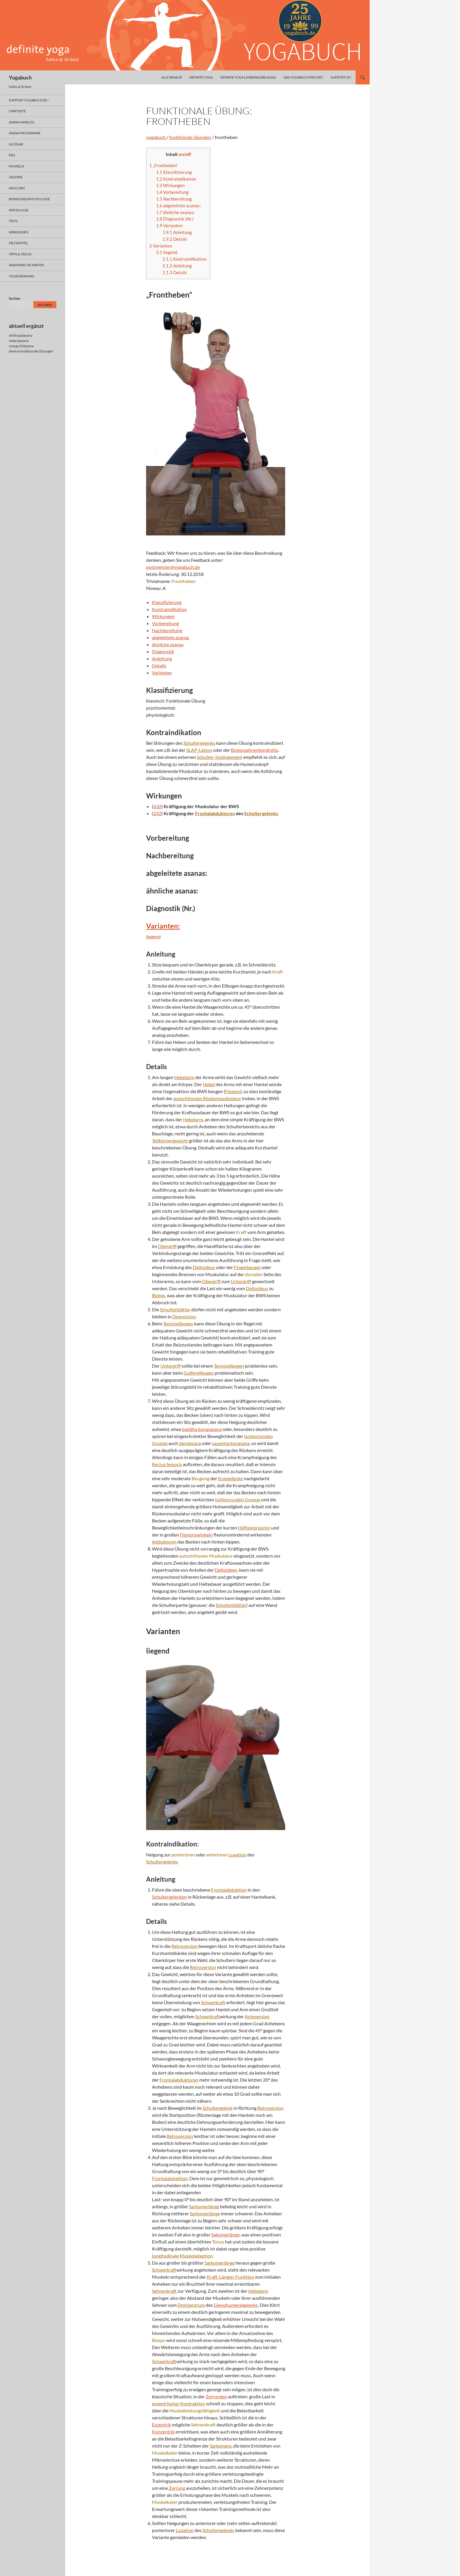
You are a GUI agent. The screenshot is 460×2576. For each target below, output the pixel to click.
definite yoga (201, 77)
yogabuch (156, 137)
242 (157, 813)
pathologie (18, 210)
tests (13, 221)
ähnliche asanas (168, 644)
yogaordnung (21, 276)
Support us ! (341, 77)
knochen (17, 188)
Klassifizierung (174, 172)
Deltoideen (226, 1570)
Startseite (17, 111)
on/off (185, 154)
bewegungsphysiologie (29, 199)
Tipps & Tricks (20, 254)
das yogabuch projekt (303, 77)
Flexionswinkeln (196, 1534)
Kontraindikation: (185, 259)
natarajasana (18, 340)
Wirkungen (170, 185)
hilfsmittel (18, 243)
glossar (16, 144)
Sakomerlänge (225, 2234)
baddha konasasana (202, 1429)
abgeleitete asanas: (178, 205)
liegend (166, 252)
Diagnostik (163, 651)
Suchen (14, 298)
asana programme (24, 133)
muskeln (16, 166)
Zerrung (177, 2488)
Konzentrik (163, 2431)
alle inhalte (171, 77)
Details (175, 239)
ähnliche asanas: (175, 212)
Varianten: (169, 225)
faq (12, 155)
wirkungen (18, 232)
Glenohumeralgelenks (236, 2305)
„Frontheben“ (163, 165)
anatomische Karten (26, 265)
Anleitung (177, 232)
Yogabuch (20, 77)
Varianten (160, 245)
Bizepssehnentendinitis (254, 750)
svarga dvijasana (21, 346)
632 (157, 806)
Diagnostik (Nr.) (175, 218)
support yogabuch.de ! (29, 100)
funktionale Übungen (37, 351)
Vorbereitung (172, 192)
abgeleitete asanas (170, 637)
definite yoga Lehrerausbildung (248, 77)
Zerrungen (216, 2396)
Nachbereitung (174, 198)
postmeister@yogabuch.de (173, 567)
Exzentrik (161, 2424)
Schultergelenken (169, 1897)
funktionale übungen (190, 137)
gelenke (16, 177)
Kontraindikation (176, 179)
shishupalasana (20, 335)
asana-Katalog (21, 122)
